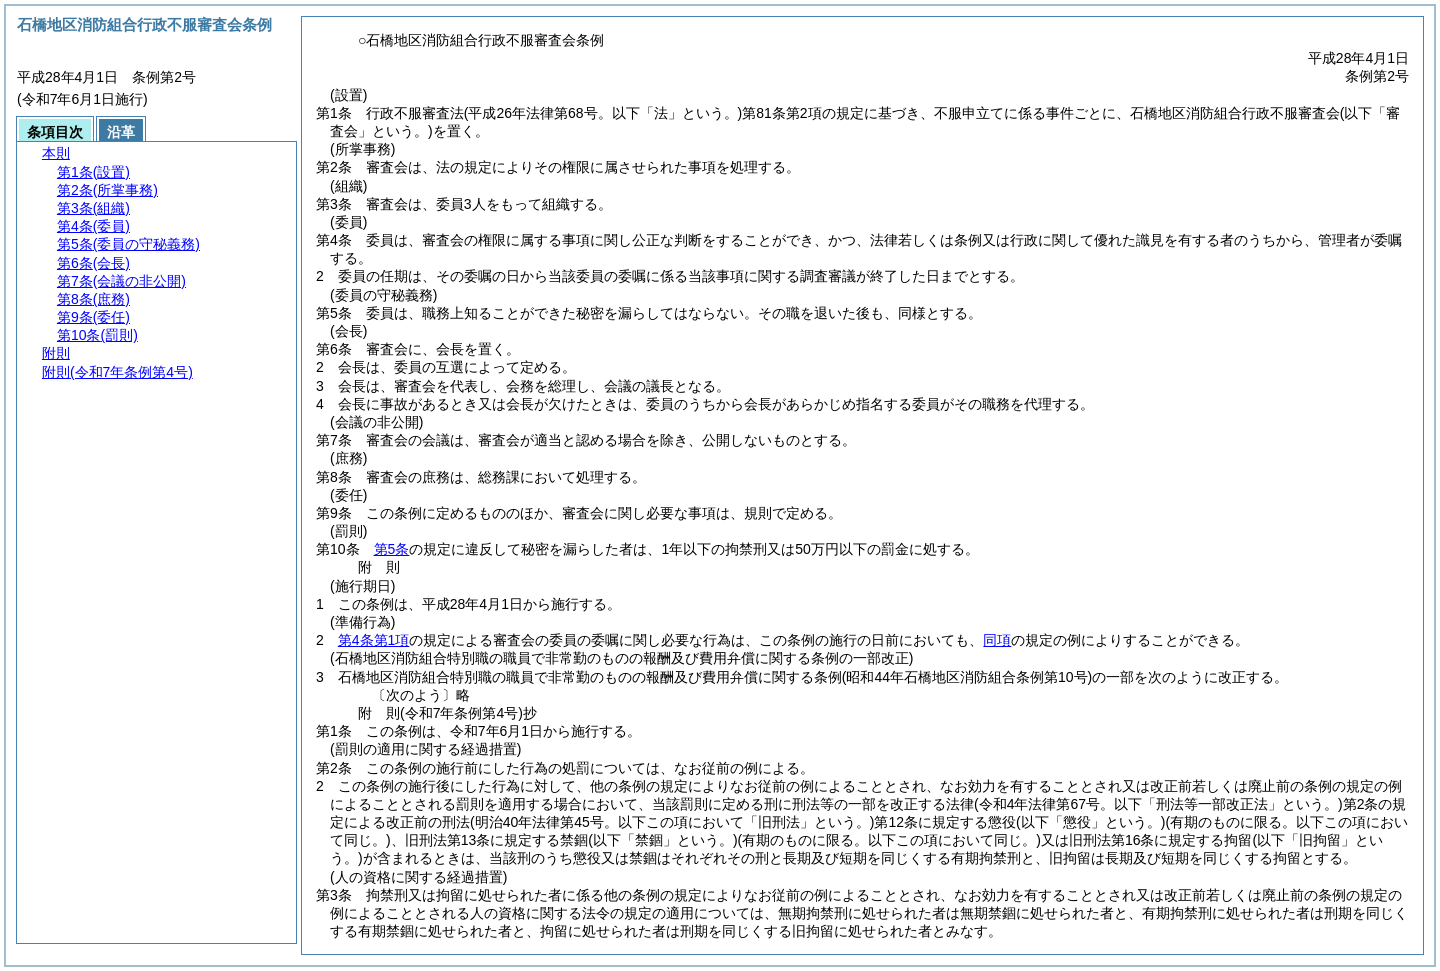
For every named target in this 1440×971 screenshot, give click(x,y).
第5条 (392, 549)
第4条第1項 (374, 640)
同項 (997, 640)
